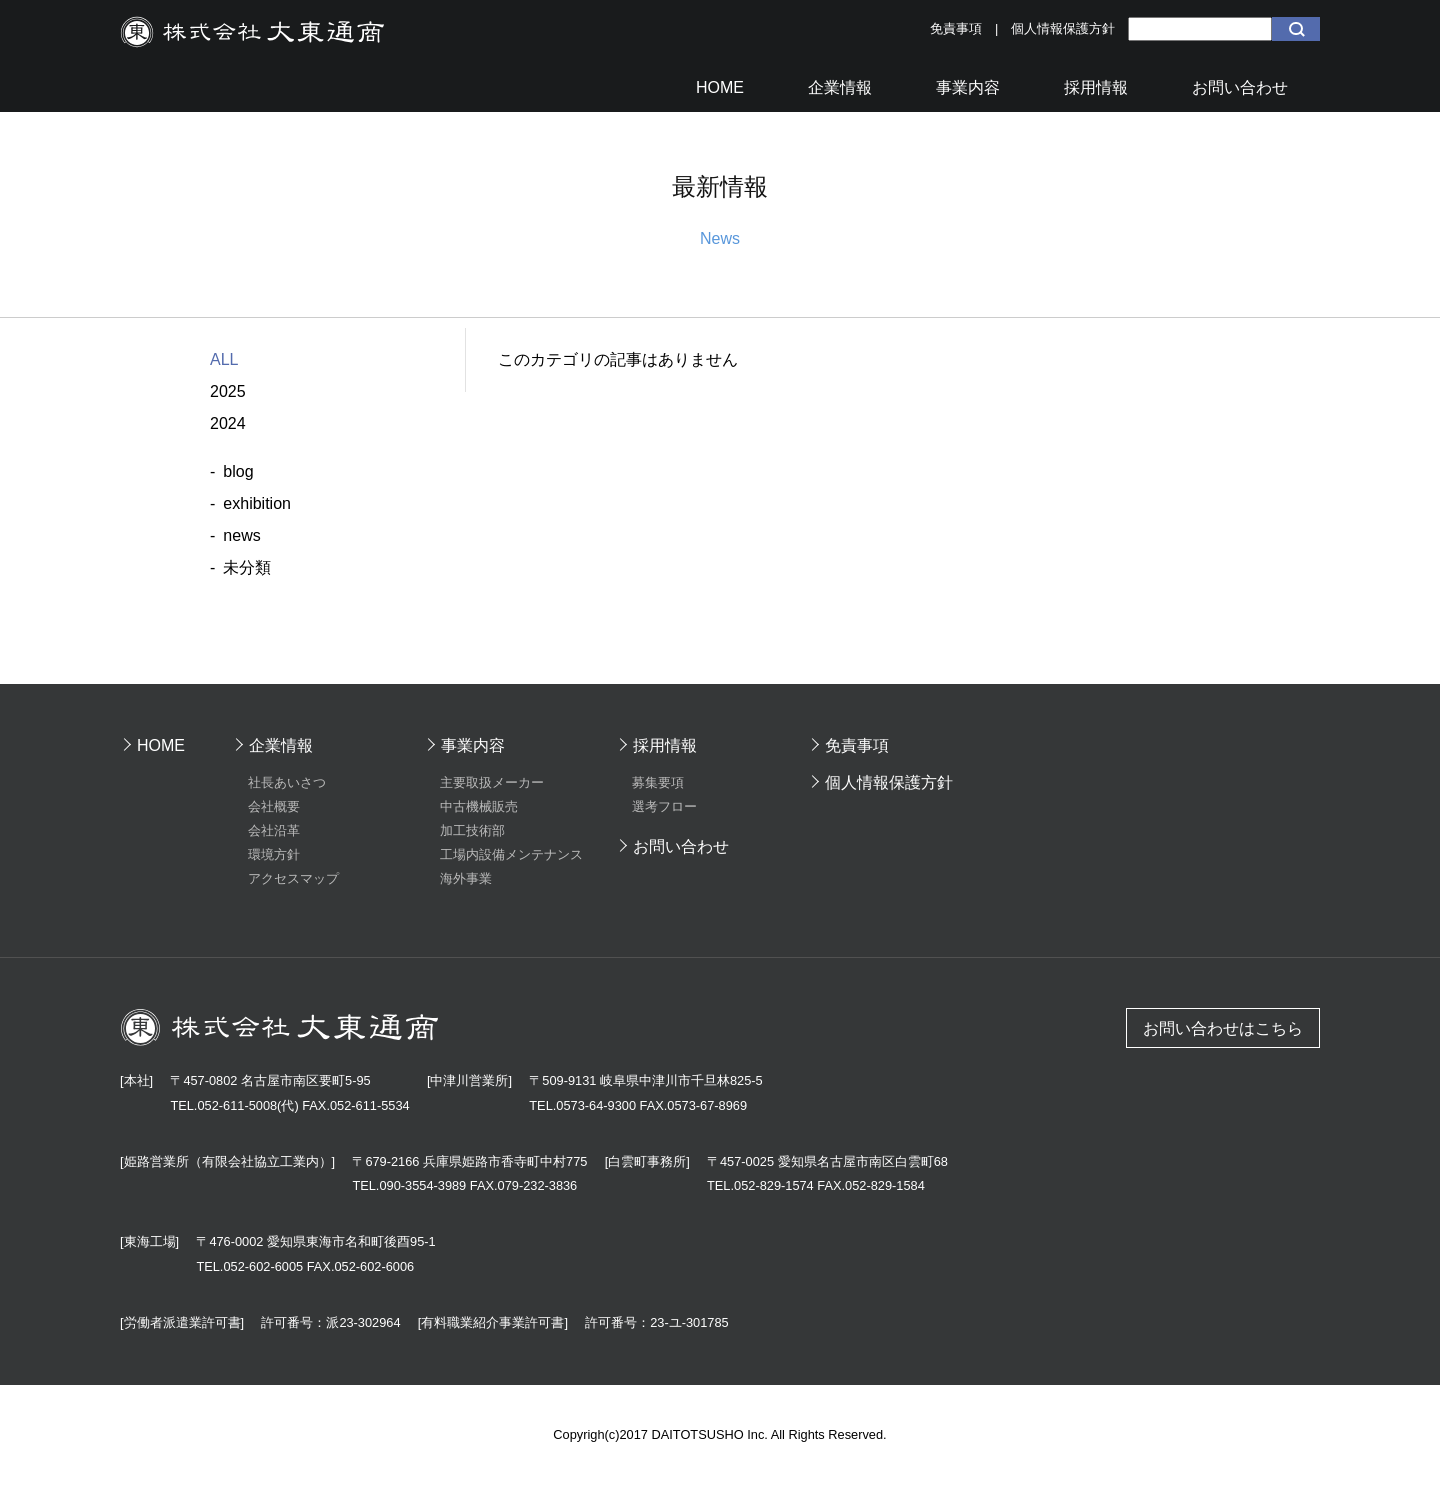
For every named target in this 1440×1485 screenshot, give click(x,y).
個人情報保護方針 (1063, 28)
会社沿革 (274, 830)
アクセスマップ (293, 878)
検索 (1296, 29)
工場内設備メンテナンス (511, 854)
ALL (224, 359)
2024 (228, 423)
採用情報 (665, 745)
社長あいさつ (287, 782)
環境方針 (274, 854)
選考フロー (664, 806)
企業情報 (281, 745)
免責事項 (956, 28)
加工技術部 (472, 830)
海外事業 (466, 878)
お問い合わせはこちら (1223, 1028)
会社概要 (274, 806)
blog (238, 471)
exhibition (257, 503)
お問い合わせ (681, 846)
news (241, 535)
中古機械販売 (479, 806)
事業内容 (473, 745)
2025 (228, 391)
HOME (161, 745)
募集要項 (658, 782)
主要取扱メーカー (492, 782)
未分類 (247, 567)
